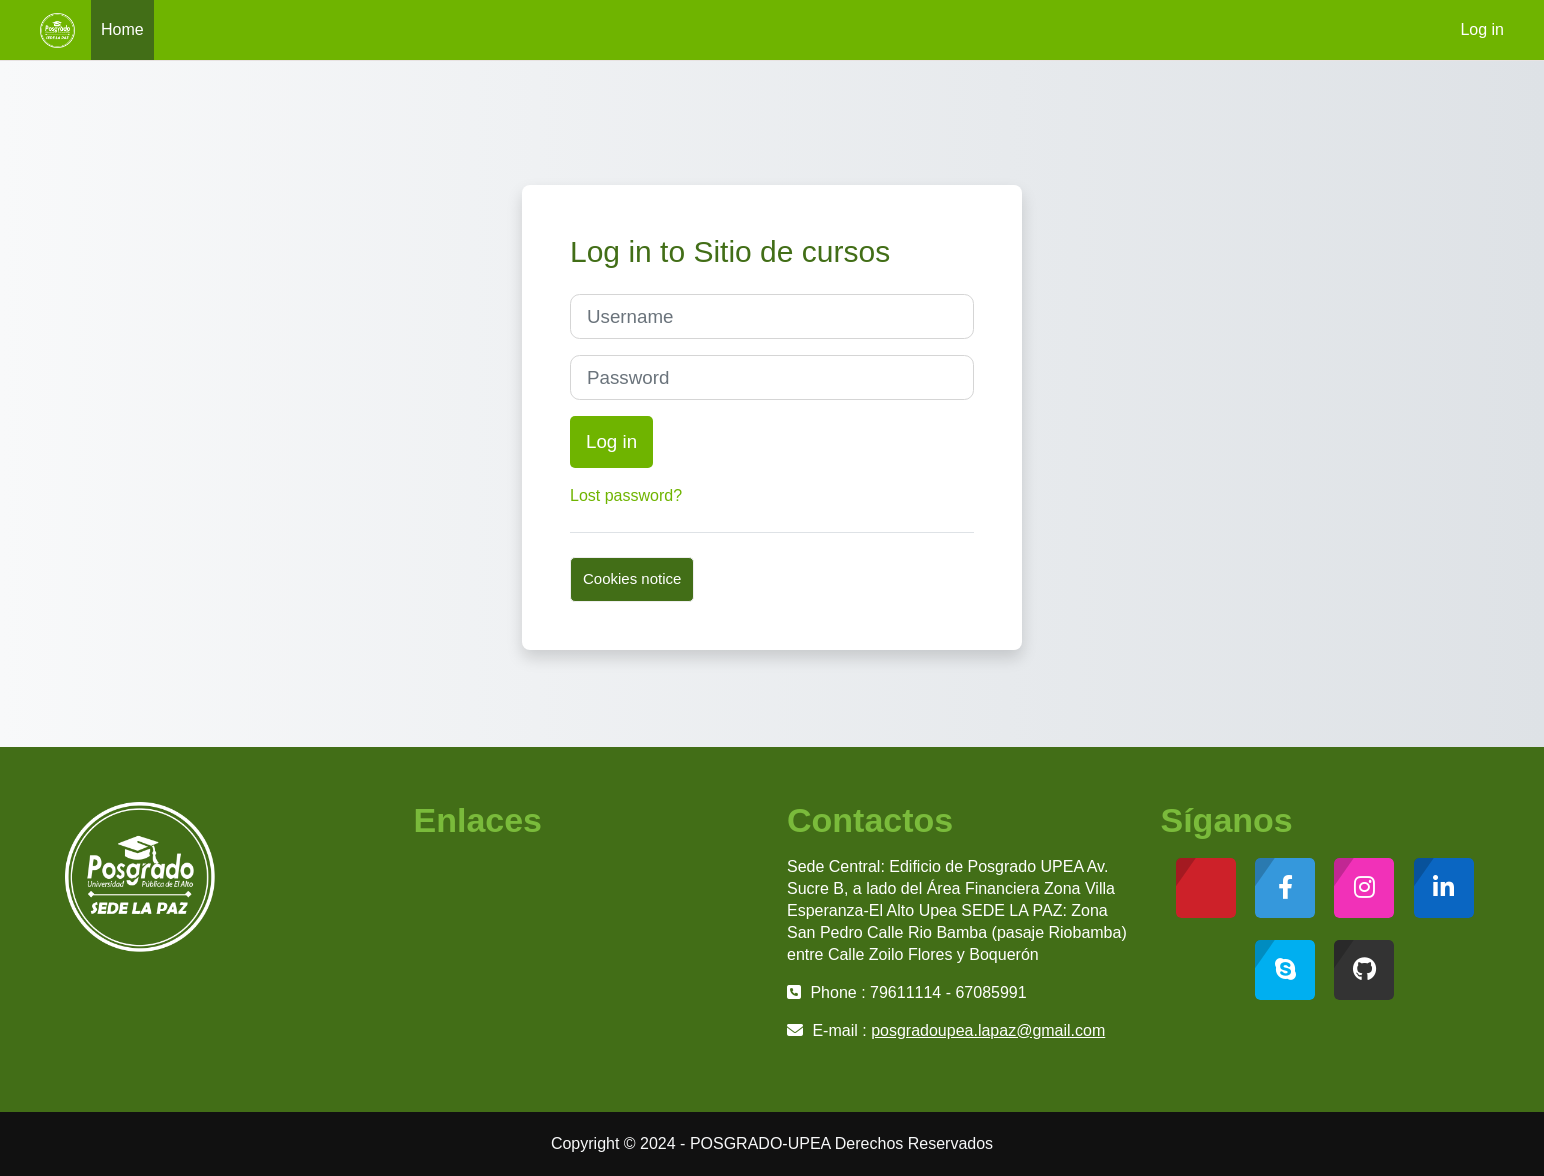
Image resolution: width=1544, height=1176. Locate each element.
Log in (1482, 29)
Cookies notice (632, 578)
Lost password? (626, 495)
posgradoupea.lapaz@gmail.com (988, 1030)
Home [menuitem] (122, 29)
